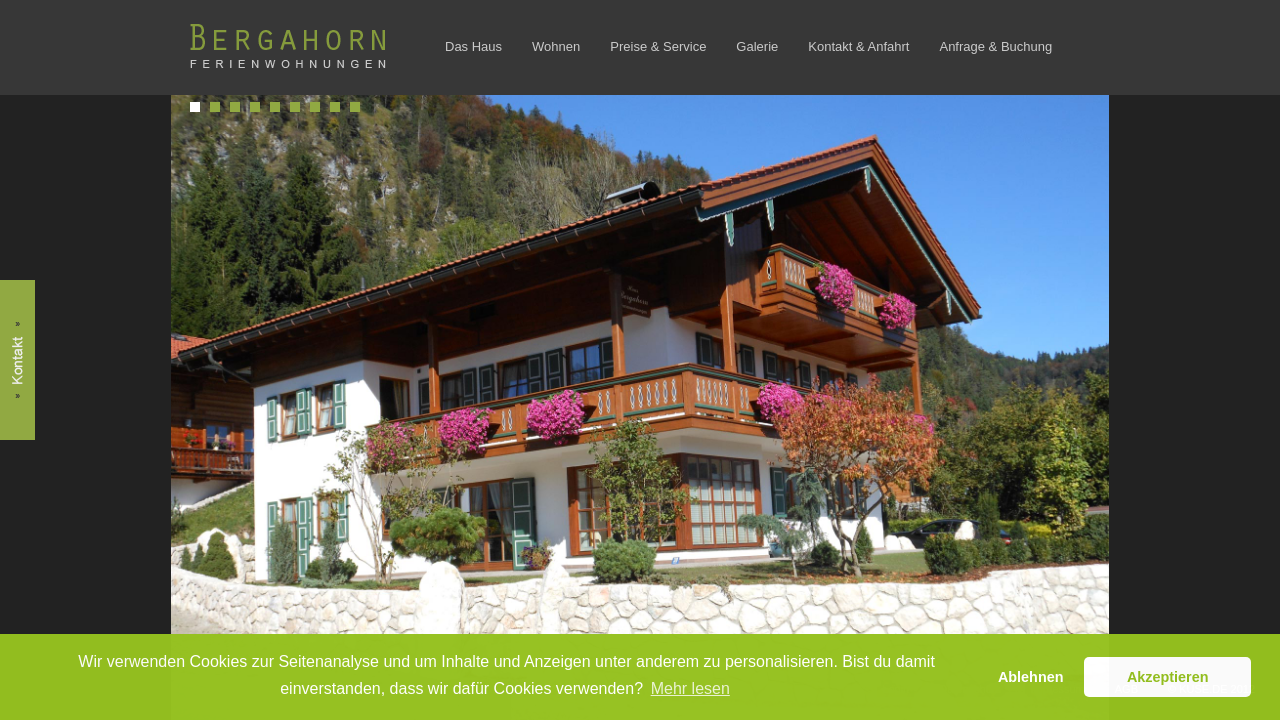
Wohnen (556, 46)
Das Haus (473, 46)
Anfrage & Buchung (995, 46)
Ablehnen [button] (1031, 677)
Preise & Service (658, 46)
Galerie (757, 46)
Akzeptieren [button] (1168, 677)
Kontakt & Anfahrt (858, 46)
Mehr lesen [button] (690, 688)
